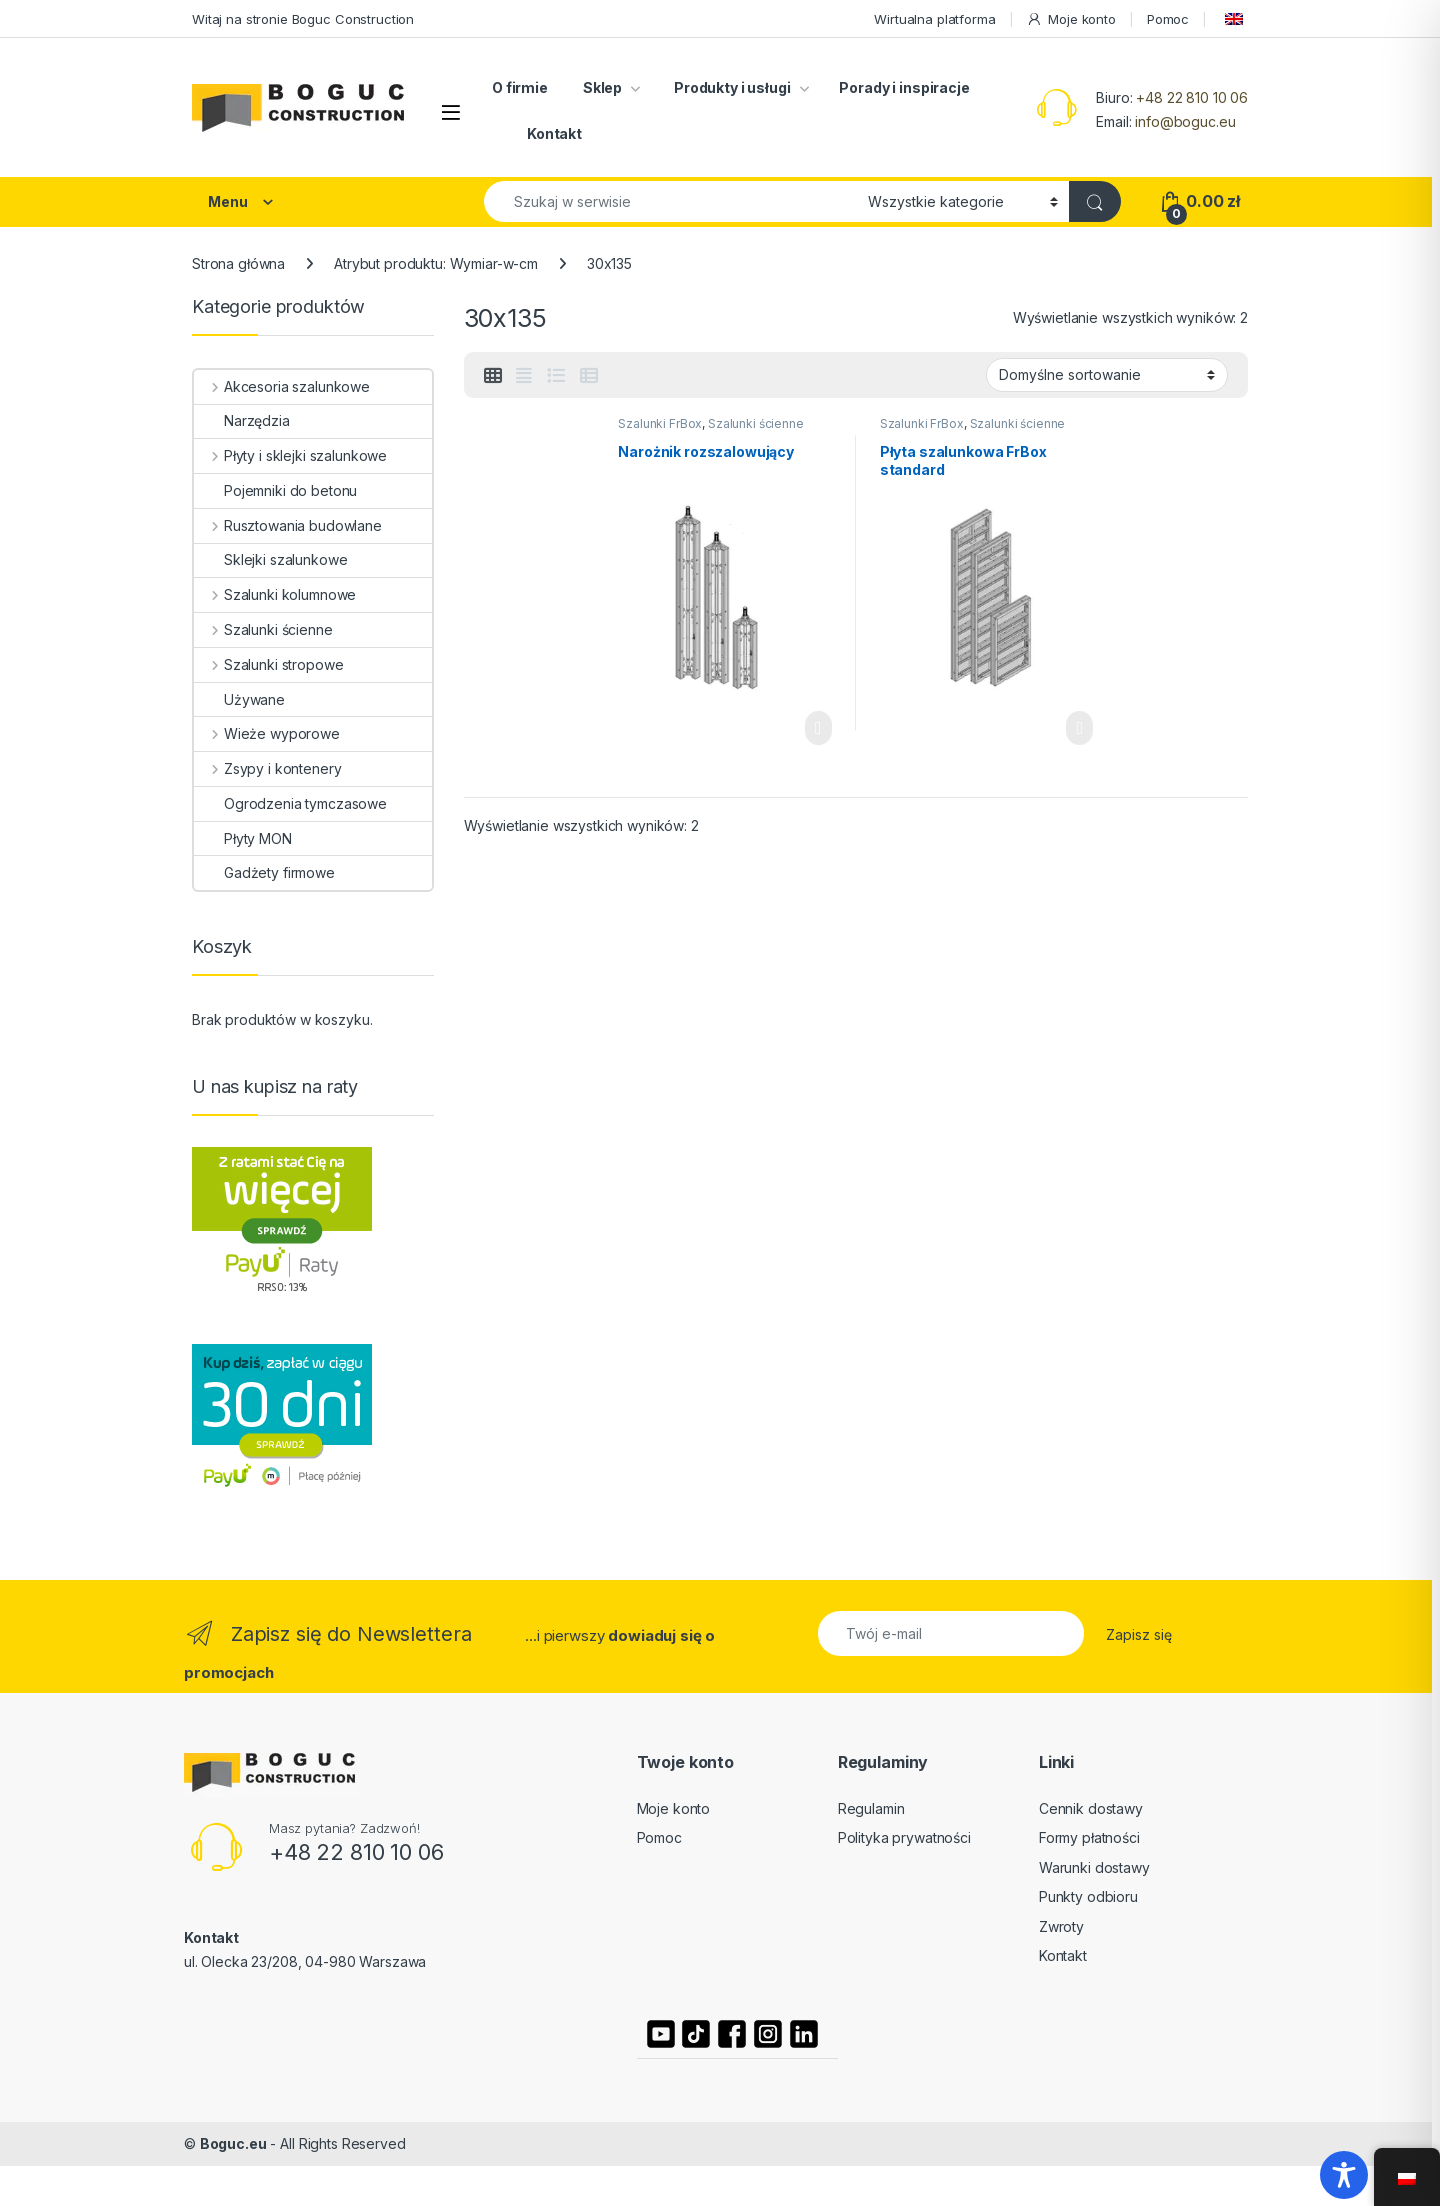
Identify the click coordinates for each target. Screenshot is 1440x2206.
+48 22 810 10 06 (1192, 97)
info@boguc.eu (1185, 121)
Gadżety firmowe (264, 872)
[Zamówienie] (1107, 375)
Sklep (602, 87)
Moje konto (1070, 19)
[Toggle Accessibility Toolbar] (1344, 2175)
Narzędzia (242, 420)
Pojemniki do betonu (275, 490)
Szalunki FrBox (660, 423)
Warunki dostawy (1094, 1867)
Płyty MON (243, 838)
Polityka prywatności (904, 1837)
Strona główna (238, 263)
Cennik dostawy (1091, 1808)
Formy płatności (1089, 1837)
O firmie (520, 87)
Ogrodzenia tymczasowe (290, 803)
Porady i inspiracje (904, 87)
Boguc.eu (233, 2143)
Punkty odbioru (1088, 1896)
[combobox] (670, 201)
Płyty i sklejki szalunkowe (290, 455)
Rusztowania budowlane (288, 525)
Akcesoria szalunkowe (282, 386)
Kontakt (554, 133)
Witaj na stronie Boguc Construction (303, 19)
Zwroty (1061, 1926)
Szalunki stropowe (268, 664)
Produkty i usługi (730, 87)
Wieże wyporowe (267, 733)
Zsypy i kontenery (267, 768)
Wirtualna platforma (934, 19)
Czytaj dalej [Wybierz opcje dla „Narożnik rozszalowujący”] (818, 728)
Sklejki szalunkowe (270, 559)
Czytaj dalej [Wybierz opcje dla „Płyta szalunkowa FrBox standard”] (1079, 728)
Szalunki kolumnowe (275, 594)
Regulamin (871, 1808)
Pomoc (1168, 19)
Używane (239, 699)
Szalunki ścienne (756, 423)
